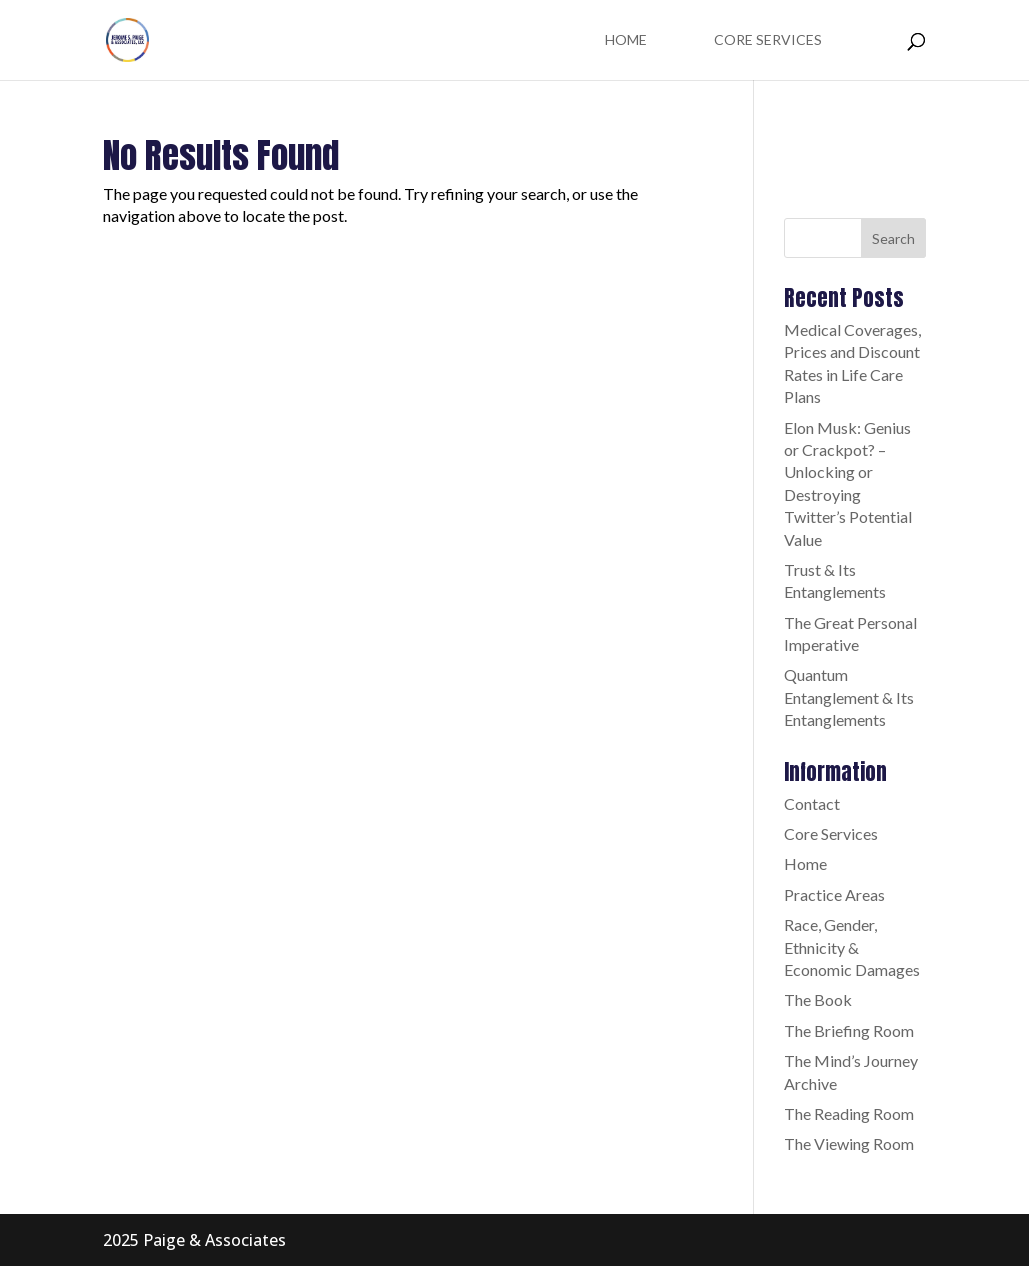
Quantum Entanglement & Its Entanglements (849, 697)
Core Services (768, 40)
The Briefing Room (849, 1030)
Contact (812, 803)
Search (893, 238)
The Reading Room (849, 1113)
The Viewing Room (849, 1143)
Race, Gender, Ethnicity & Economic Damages (852, 947)
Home (626, 40)
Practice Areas (834, 894)
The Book (818, 999)
